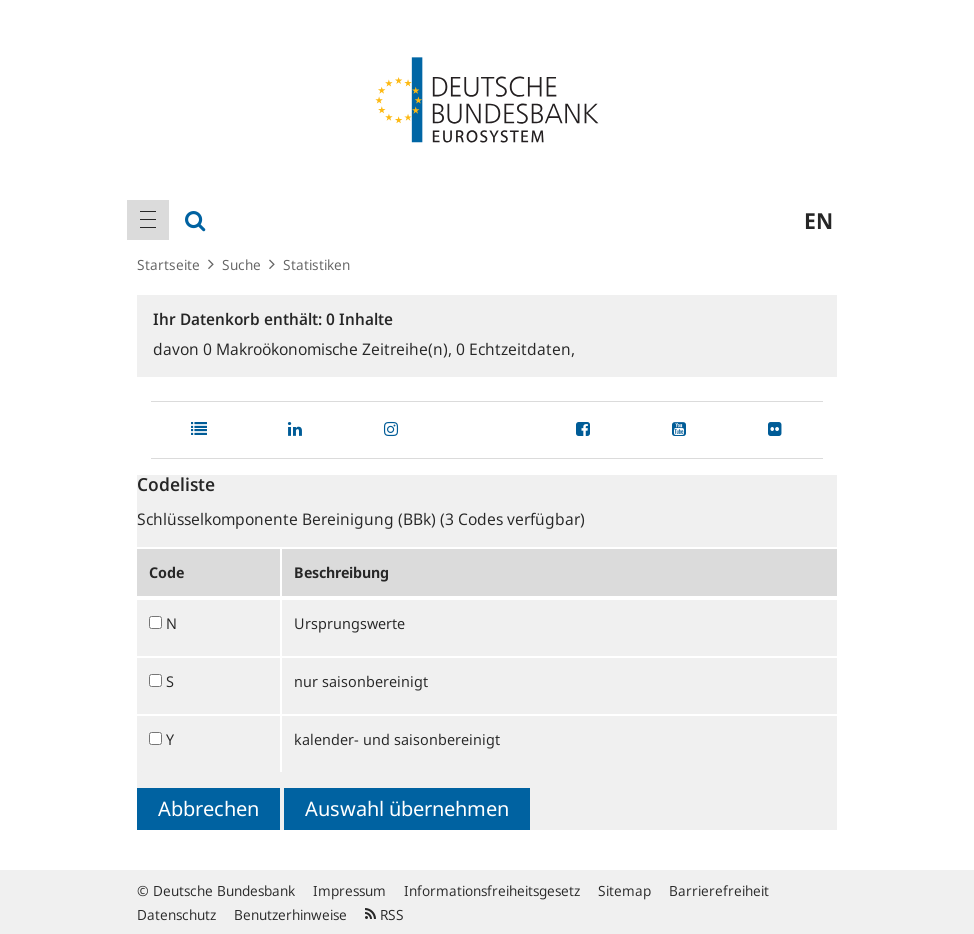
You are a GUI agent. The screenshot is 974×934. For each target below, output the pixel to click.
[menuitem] (148, 220)
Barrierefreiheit (719, 890)
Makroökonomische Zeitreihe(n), (329, 349)
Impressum (349, 890)
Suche (241, 264)
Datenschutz (176, 914)
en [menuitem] (818, 220)
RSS (384, 914)
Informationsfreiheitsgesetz (492, 890)
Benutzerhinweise (290, 914)
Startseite (168, 264)
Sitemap (624, 890)
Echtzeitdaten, (515, 349)
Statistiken (316, 264)
